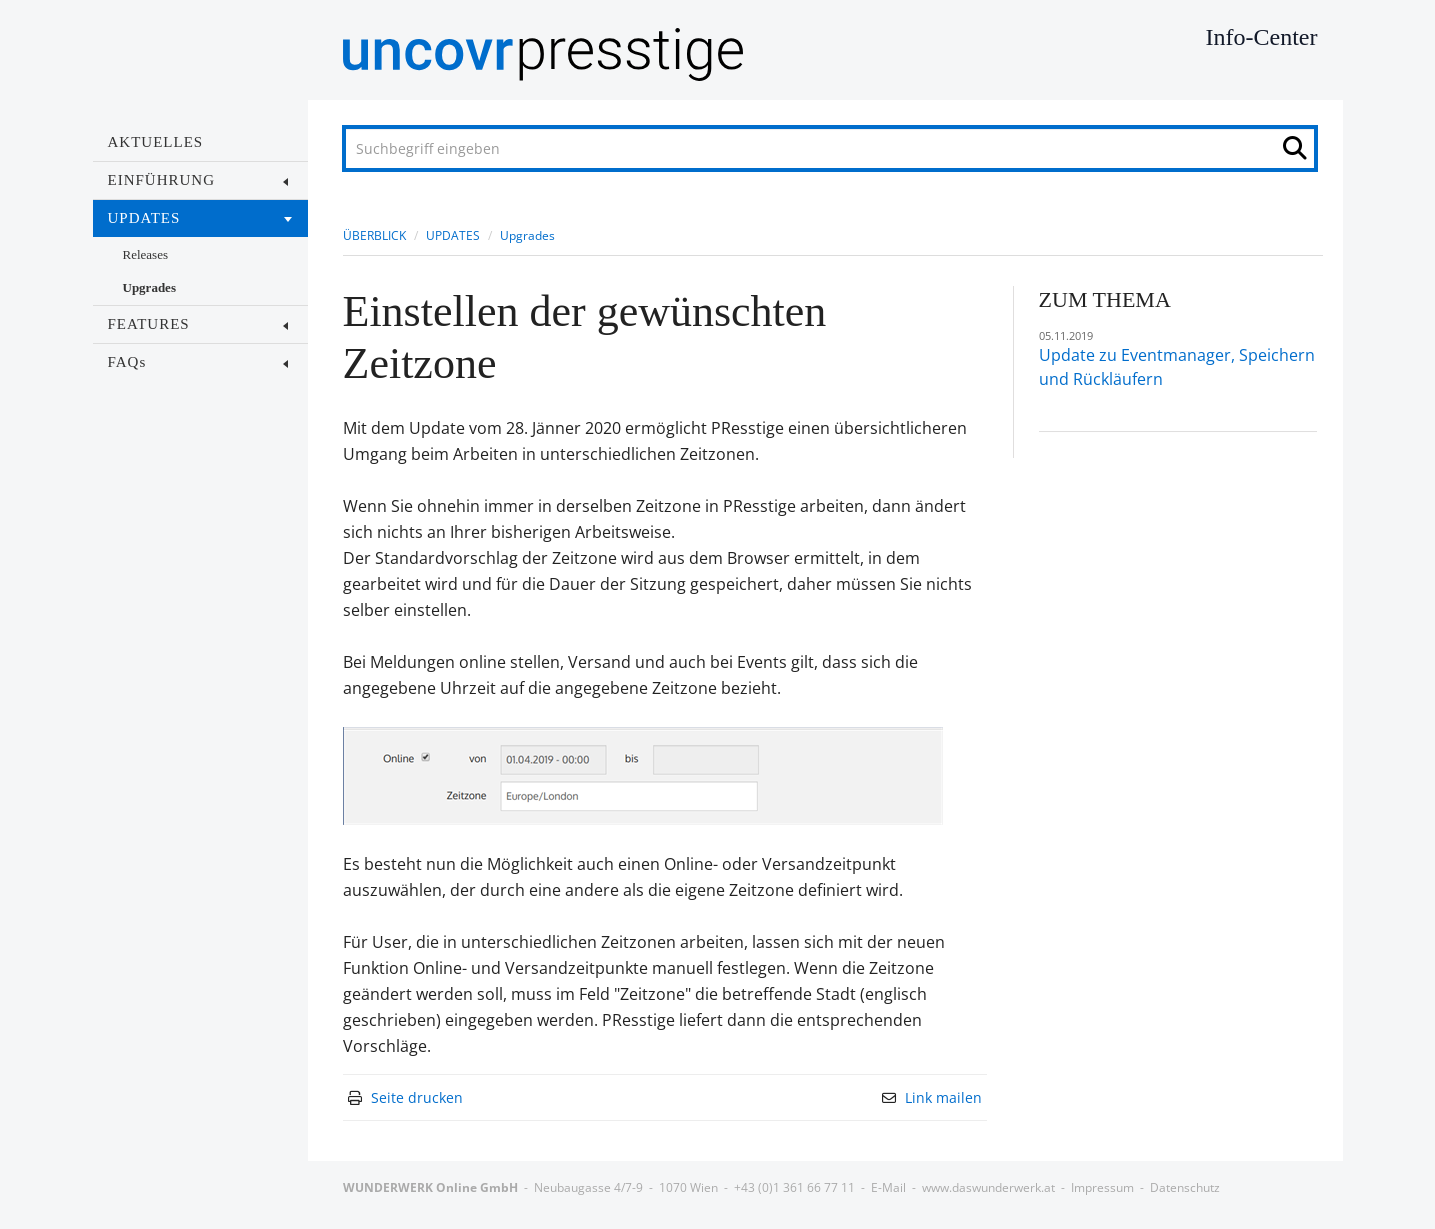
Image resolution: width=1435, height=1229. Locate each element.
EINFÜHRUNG (198, 180)
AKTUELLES (156, 142)
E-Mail (888, 1187)
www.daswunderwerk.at (988, 1187)
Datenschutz (1185, 1187)
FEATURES (198, 324)
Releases (145, 254)
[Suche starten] (1300, 152)
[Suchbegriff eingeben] (830, 148)
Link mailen (943, 1097)
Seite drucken (417, 1097)
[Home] (888, 54)
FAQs (198, 362)
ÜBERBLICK (374, 235)
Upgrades (149, 287)
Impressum (1102, 1187)
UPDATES (200, 218)
